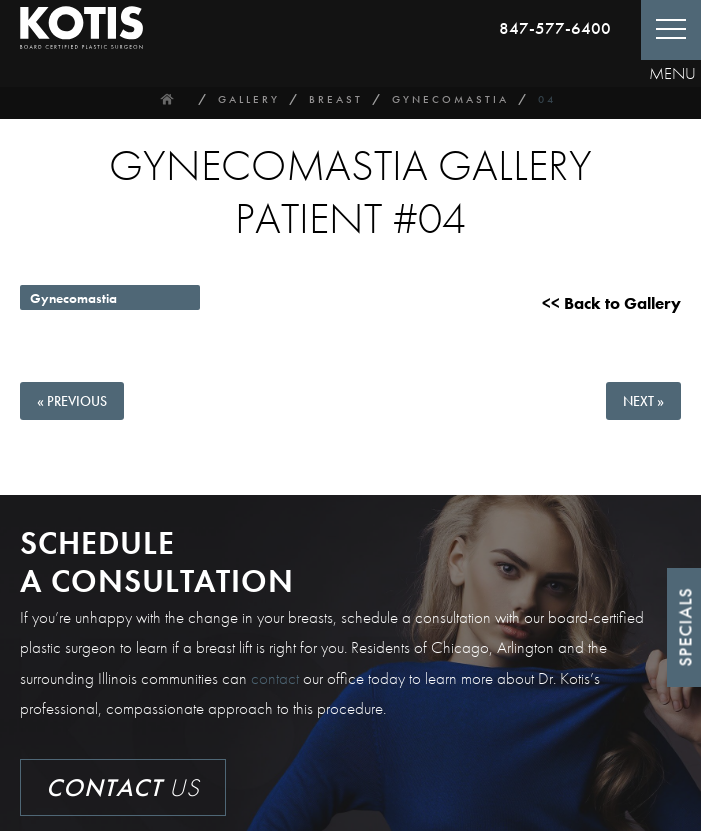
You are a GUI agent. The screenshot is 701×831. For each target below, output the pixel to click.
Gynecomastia (450, 99)
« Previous (72, 401)
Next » (643, 401)
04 (547, 99)
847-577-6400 (555, 28)
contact (275, 678)
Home (167, 99)
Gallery (249, 99)
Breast (336, 99)
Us (123, 787)
